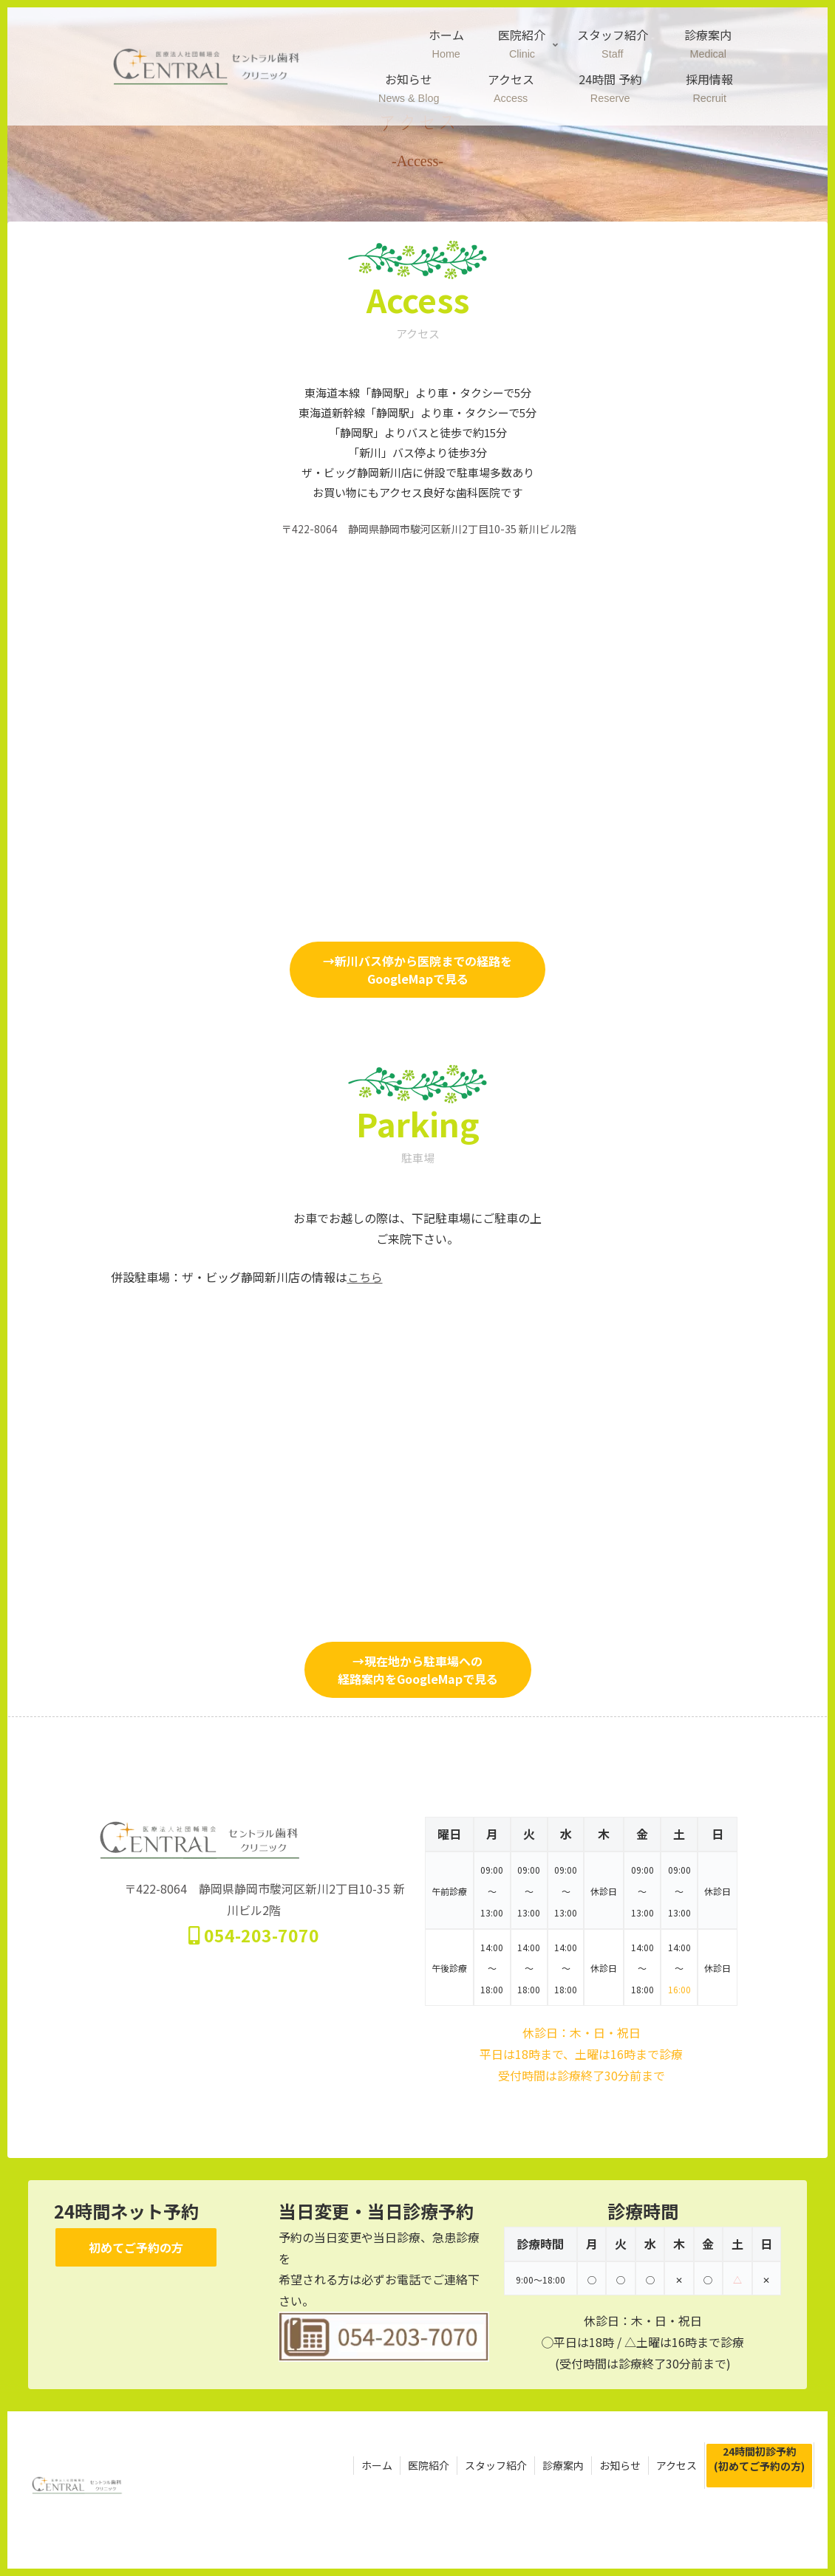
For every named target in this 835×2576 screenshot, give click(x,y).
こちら (365, 1277)
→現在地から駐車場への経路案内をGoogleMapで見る (418, 1670)
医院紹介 (428, 2465)
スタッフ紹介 (496, 2465)
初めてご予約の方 (136, 2247)
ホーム (376, 2465)
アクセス (676, 2465)
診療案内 (563, 2465)
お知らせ (620, 2465)
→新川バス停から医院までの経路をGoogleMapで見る (417, 969)
